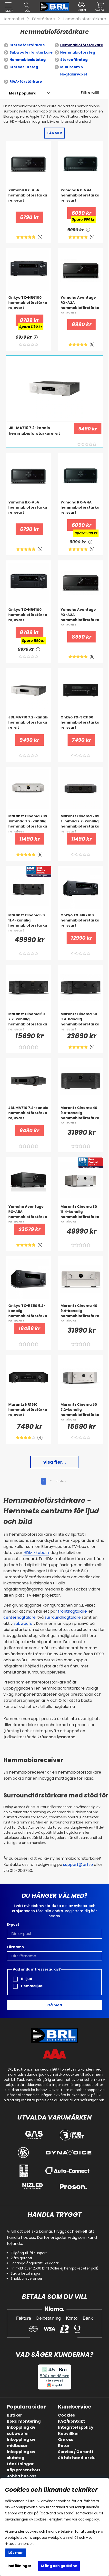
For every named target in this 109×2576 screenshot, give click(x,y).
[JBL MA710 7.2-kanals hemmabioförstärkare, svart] (28, 1115)
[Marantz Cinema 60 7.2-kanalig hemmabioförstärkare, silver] (80, 1412)
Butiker (14, 2415)
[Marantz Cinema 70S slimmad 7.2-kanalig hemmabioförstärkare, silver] (28, 823)
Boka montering (24, 2421)
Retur (63, 2445)
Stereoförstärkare (27, 45)
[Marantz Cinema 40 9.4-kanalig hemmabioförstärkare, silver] (80, 1313)
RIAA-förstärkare (26, 81)
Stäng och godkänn (59, 2565)
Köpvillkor (68, 2433)
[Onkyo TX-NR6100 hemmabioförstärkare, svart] (28, 305)
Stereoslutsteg (24, 67)
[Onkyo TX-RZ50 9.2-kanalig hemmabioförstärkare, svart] (28, 1313)
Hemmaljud (13, 19)
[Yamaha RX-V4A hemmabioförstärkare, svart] (80, 197)
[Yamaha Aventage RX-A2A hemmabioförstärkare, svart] (80, 305)
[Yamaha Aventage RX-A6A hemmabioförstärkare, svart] (28, 1214)
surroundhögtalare (63, 1617)
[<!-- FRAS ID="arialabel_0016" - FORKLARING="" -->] (88, 229)
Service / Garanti (75, 2452)
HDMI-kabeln (20, 121)
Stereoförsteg (74, 59)
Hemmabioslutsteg (28, 59)
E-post (13, 1924)
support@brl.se (78, 1864)
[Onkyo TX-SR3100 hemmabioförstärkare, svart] (80, 724)
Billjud (22, 1978)
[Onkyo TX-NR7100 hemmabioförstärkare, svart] (80, 922)
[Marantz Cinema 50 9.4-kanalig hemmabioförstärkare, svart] (80, 1021)
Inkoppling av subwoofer (21, 2430)
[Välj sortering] (22, 93)
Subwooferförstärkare (31, 52)
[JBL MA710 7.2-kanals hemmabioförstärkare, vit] (38, 435)
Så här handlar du (77, 2458)
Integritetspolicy (75, 2427)
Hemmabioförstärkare (84, 19)
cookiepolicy (88, 2519)
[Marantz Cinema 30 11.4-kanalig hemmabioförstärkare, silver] (80, 1214)
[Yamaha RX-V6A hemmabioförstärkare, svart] (28, 197)
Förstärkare (43, 19)
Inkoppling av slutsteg (21, 2455)
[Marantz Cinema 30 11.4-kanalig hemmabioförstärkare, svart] (28, 922)
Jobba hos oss (21, 2476)
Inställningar (19, 2565)
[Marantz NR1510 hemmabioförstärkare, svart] (28, 1412)
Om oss (65, 2439)
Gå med (54, 2005)
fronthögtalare (72, 1611)
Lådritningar (20, 2464)
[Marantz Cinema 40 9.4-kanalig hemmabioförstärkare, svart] (80, 1115)
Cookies (66, 2415)
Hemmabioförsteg (77, 52)
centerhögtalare (19, 1617)
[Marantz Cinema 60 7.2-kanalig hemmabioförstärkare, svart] (28, 1021)
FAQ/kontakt (71, 2421)
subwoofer (24, 1623)
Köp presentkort (23, 2470)
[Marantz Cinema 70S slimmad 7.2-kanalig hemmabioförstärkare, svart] (80, 823)
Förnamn (15, 1946)
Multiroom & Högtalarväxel (73, 71)
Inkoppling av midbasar (21, 2442)
